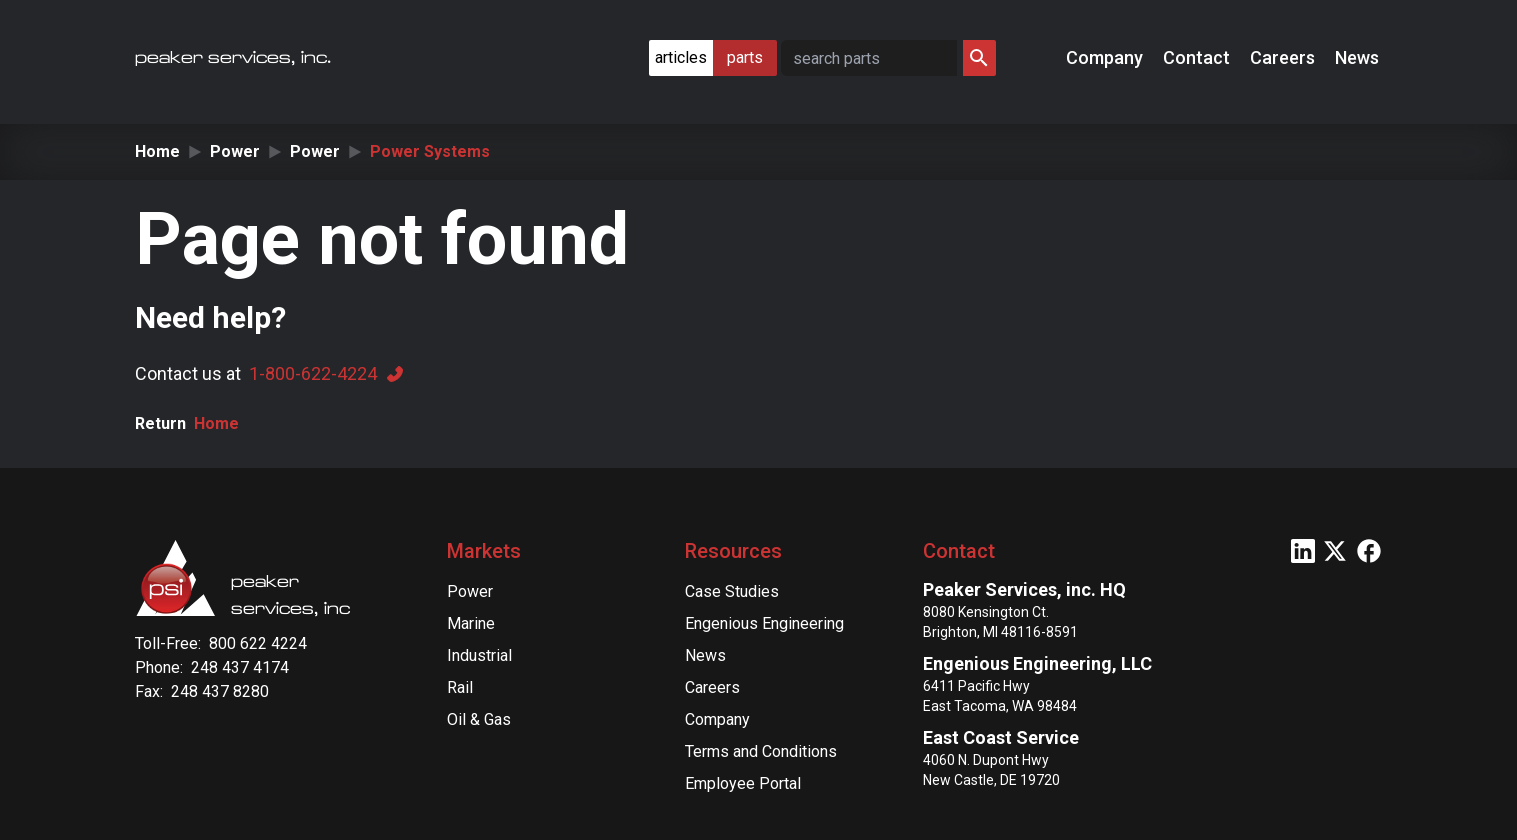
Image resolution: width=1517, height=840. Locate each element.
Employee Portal (743, 783)
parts (745, 57)
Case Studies (732, 591)
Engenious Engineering (764, 623)
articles (681, 57)
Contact (1198, 57)
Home (157, 151)
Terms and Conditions (761, 751)
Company (1106, 57)
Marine (471, 623)
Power (235, 151)
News (1359, 57)
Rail (460, 687)
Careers (1284, 57)
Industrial (479, 655)
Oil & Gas (479, 719)
